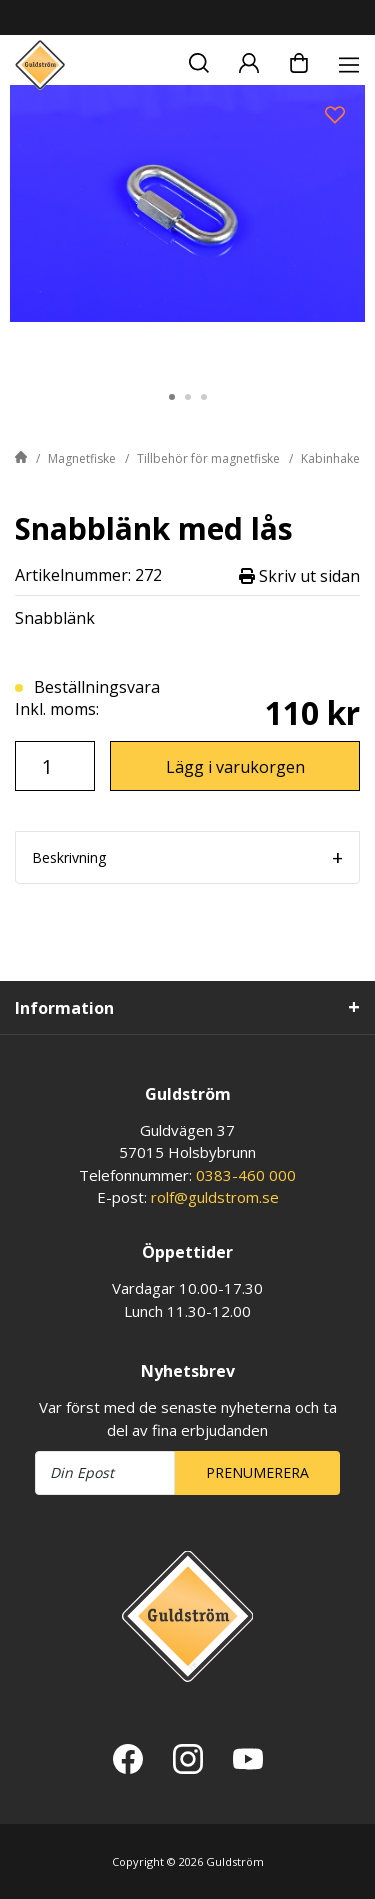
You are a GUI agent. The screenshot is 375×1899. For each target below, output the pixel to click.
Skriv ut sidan (299, 575)
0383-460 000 (246, 1175)
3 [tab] (204, 397)
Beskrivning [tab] (69, 857)
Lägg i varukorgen (235, 767)
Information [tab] (64, 1008)
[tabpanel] (187, 227)
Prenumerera (257, 1472)
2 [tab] (188, 397)
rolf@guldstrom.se (215, 1197)
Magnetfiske (82, 458)
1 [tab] (172, 397)
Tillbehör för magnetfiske (208, 458)
